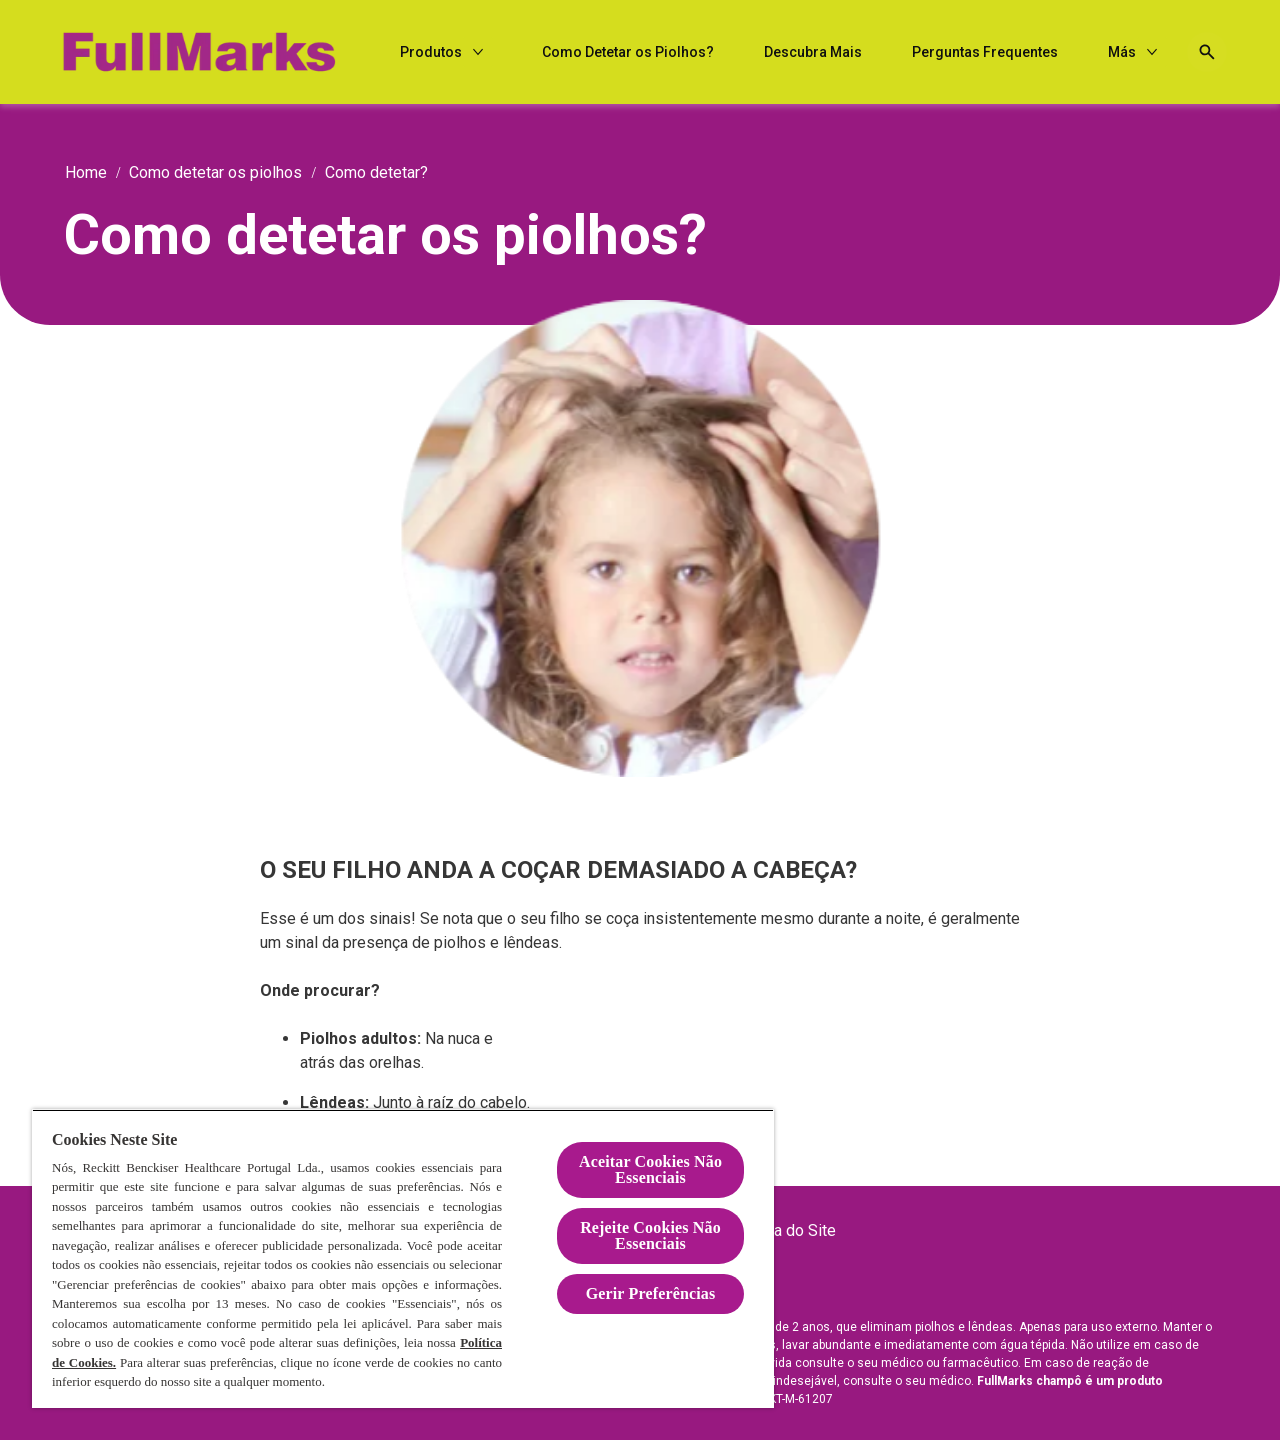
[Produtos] (616, 52)
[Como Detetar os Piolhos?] (813, 52)
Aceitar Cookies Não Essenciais (650, 1169)
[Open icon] (1196, 52)
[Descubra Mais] (998, 52)
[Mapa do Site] (789, 1231)
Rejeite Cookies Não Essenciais (650, 1235)
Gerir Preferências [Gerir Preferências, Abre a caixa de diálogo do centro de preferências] (651, 1293)
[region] (403, 1258)
